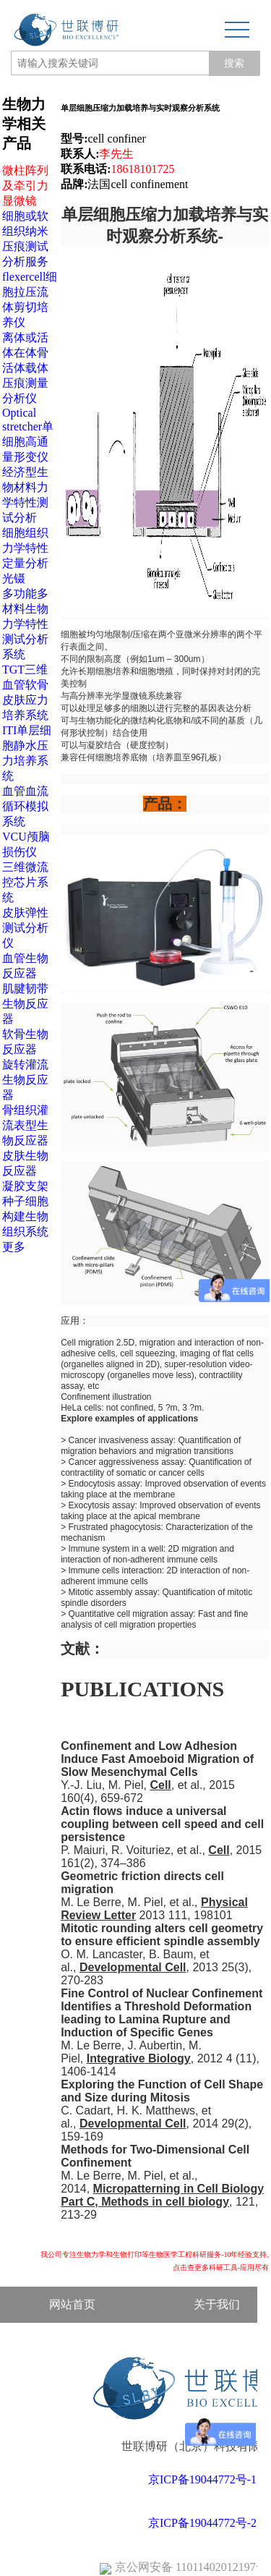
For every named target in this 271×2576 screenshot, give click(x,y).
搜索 (234, 63)
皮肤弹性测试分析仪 (25, 927)
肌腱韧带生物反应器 (25, 1003)
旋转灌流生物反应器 (25, 1079)
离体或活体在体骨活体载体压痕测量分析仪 (25, 367)
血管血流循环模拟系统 (25, 806)
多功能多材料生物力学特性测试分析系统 (25, 623)
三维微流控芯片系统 (25, 882)
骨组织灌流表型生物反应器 (25, 1125)
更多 (13, 1247)
